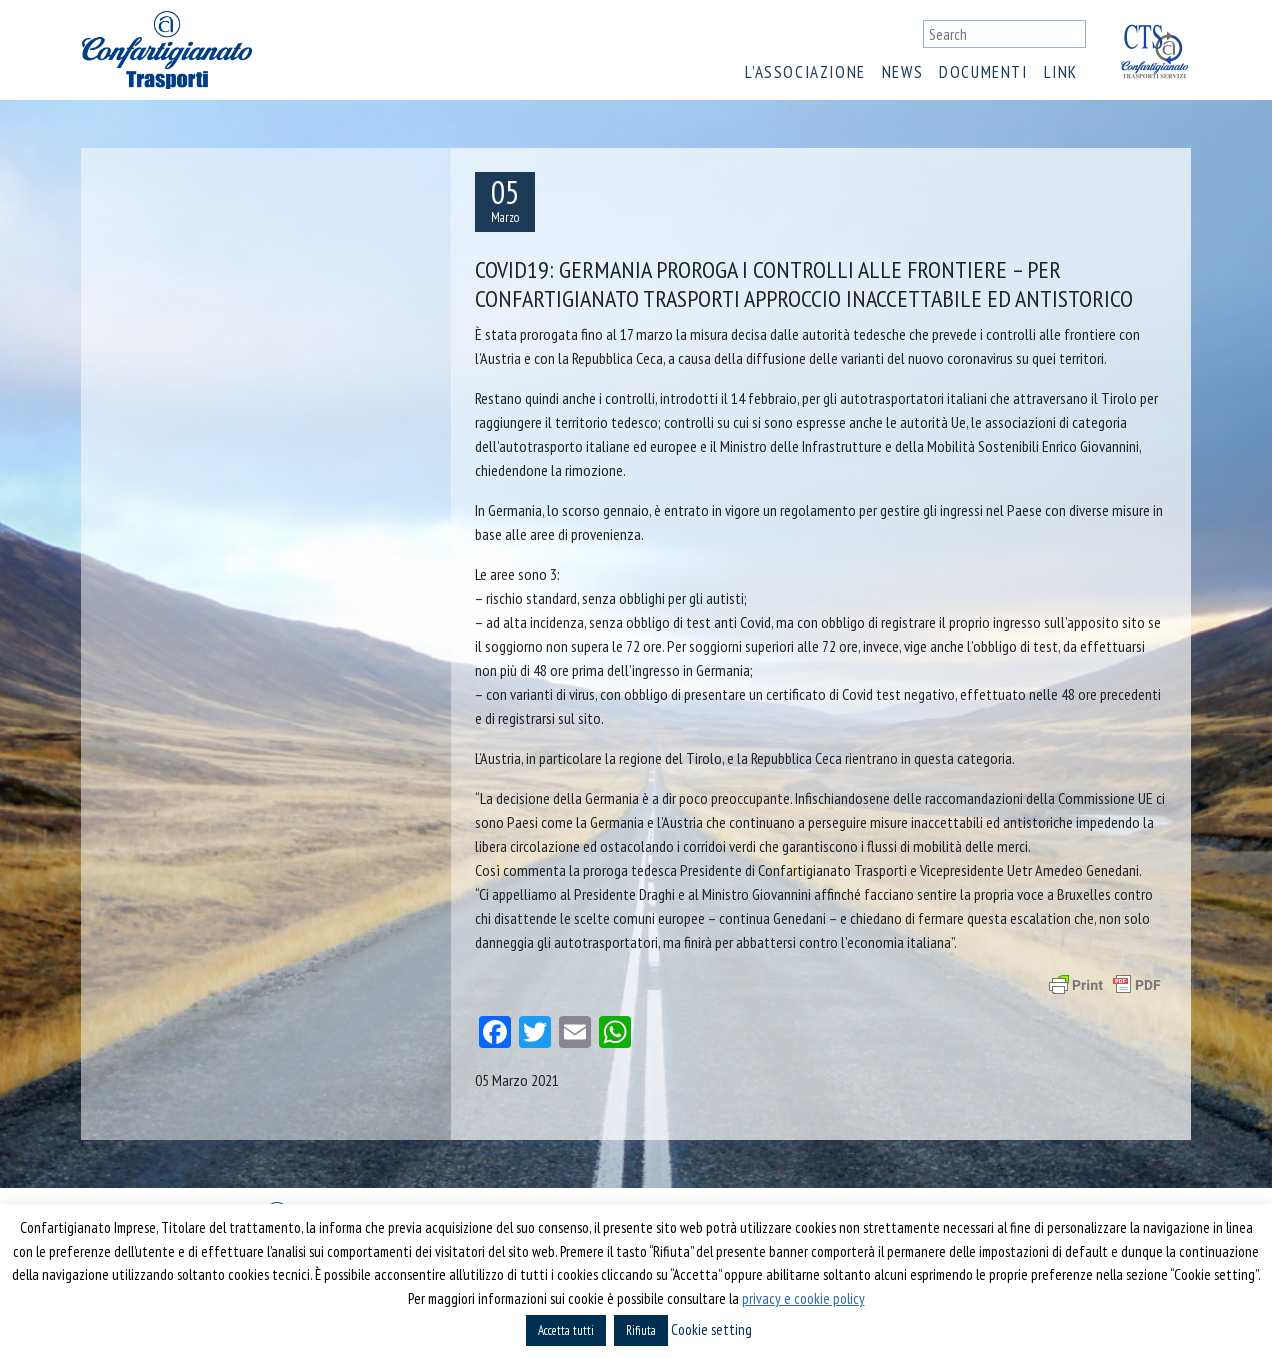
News (902, 72)
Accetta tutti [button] (566, 1330)
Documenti (983, 72)
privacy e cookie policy (803, 1298)
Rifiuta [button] (641, 1330)
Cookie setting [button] (711, 1329)
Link (1061, 72)
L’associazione (805, 72)
